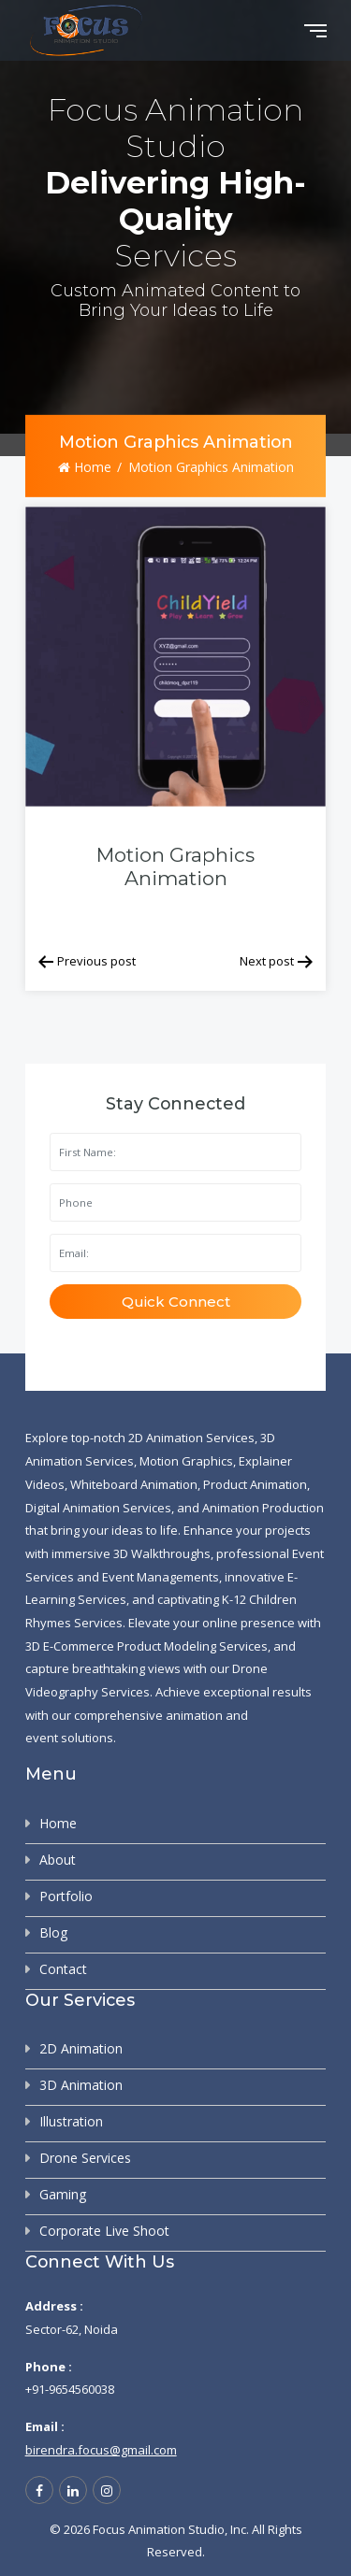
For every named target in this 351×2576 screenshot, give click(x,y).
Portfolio (66, 1896)
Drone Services (85, 2158)
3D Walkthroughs (162, 1553)
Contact (63, 1969)
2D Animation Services (191, 1437)
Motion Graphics (186, 1461)
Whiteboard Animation (133, 1484)
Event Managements (160, 1576)
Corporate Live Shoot (104, 2231)
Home (84, 467)
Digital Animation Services (98, 1507)
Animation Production (263, 1507)
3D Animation (81, 2085)
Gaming (62, 2194)
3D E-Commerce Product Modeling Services (146, 1646)
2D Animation (81, 2048)
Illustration (71, 2121)
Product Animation (255, 1484)
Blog (53, 1932)
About (57, 1859)
